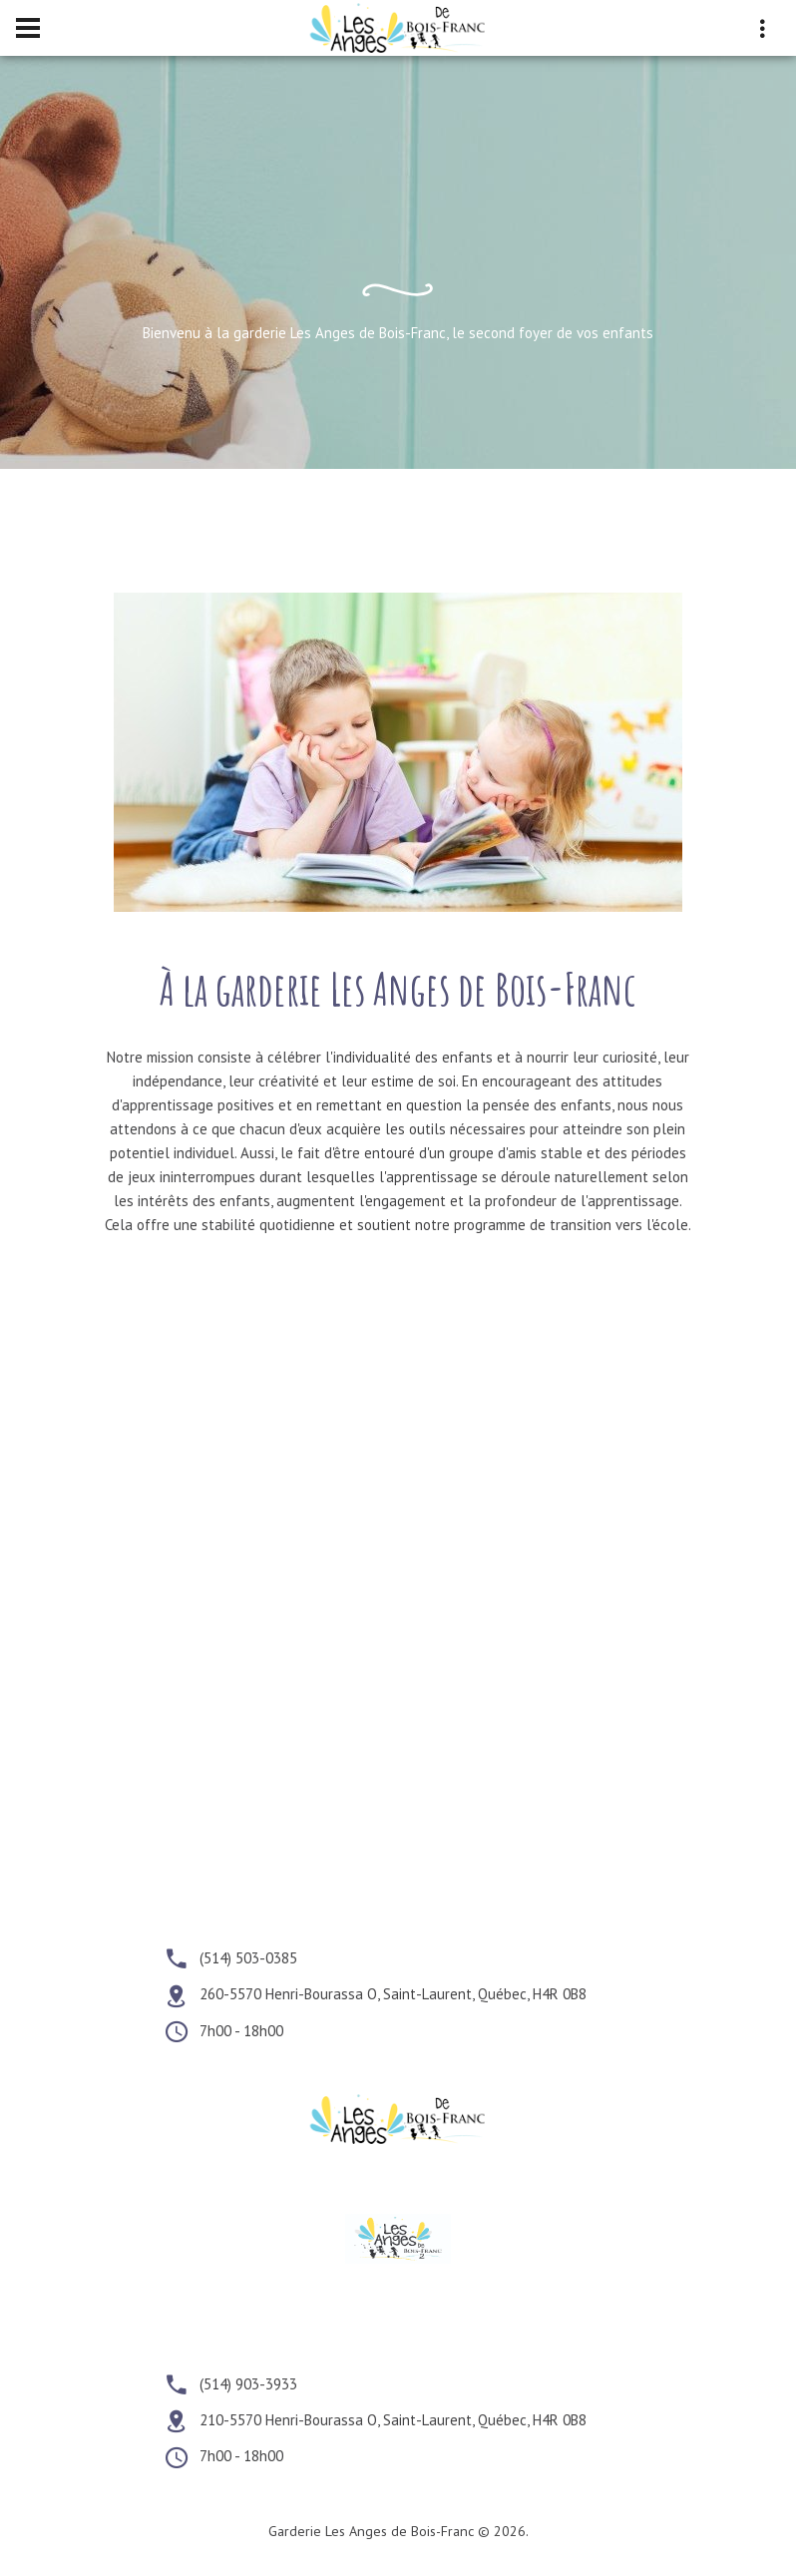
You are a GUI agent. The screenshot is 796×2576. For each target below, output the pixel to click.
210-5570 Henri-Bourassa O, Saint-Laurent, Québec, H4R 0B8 (393, 2419)
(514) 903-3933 (248, 2383)
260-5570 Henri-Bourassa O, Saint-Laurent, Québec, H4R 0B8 (393, 1994)
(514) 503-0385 (248, 1957)
